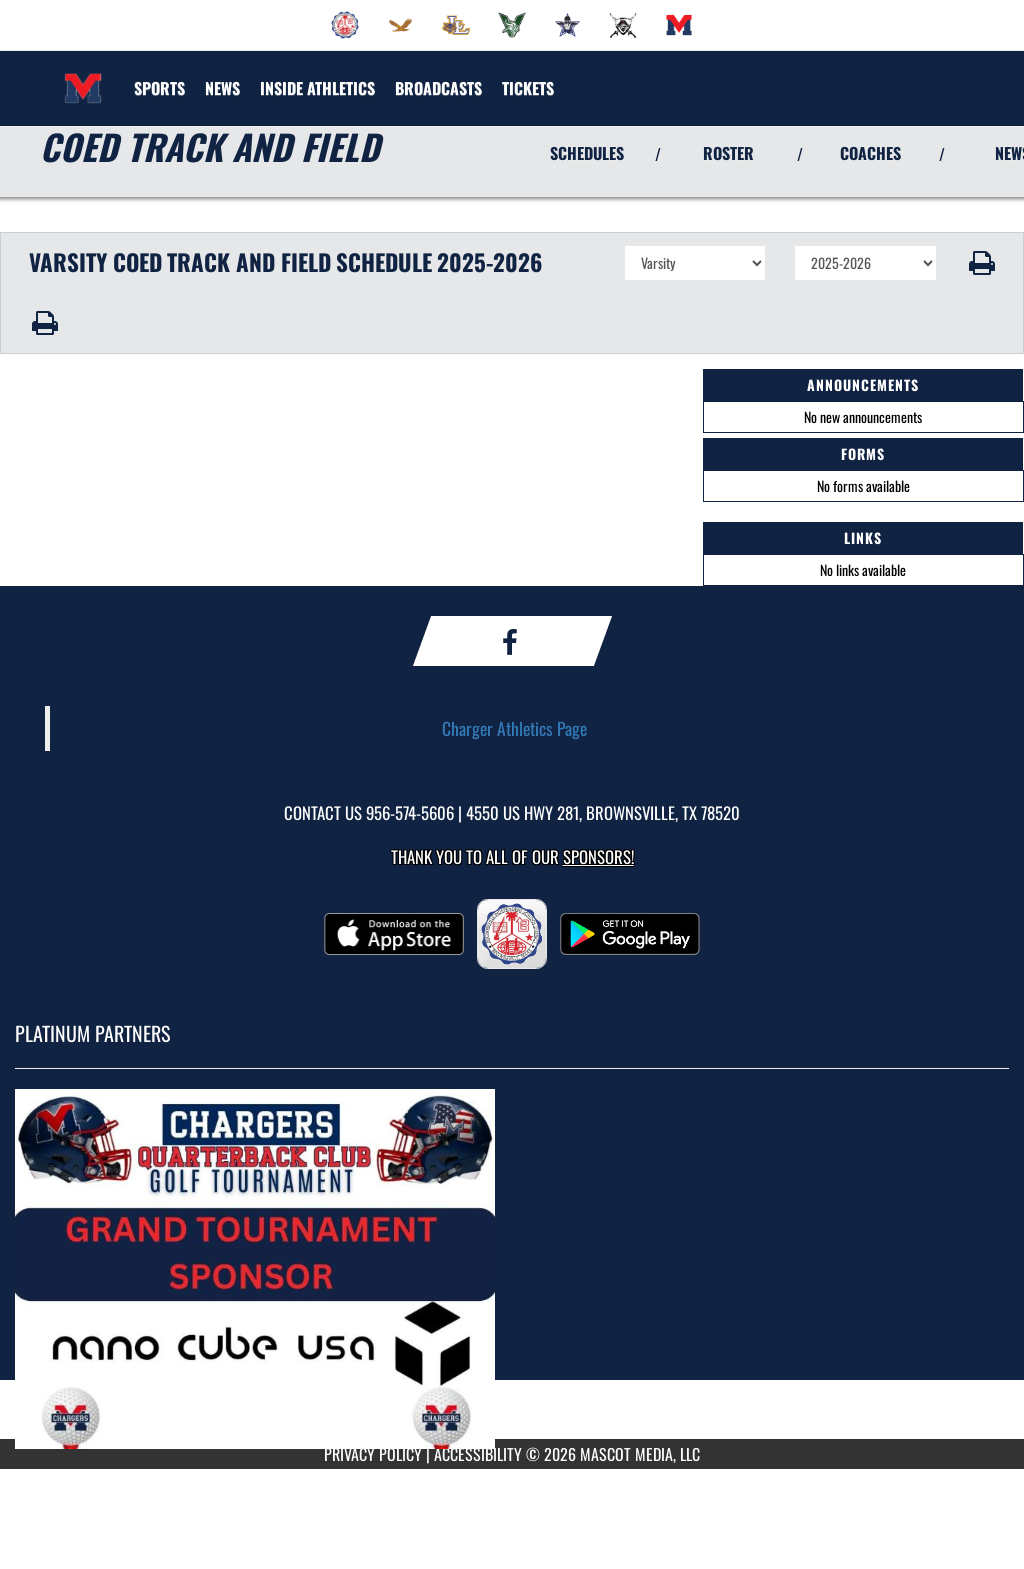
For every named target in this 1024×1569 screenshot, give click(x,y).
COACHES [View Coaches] (870, 153)
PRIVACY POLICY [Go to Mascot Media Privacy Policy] (373, 1454)
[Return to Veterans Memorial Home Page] (83, 76)
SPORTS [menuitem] (159, 88)
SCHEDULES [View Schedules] (587, 153)
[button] (980, 263)
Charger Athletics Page (514, 728)
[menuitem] (345, 25)
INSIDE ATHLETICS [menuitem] (317, 88)
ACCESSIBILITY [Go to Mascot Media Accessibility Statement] (478, 1454)
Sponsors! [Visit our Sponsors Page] (598, 856)
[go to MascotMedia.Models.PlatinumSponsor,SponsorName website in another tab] (512, 1269)
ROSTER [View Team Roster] (728, 153)
